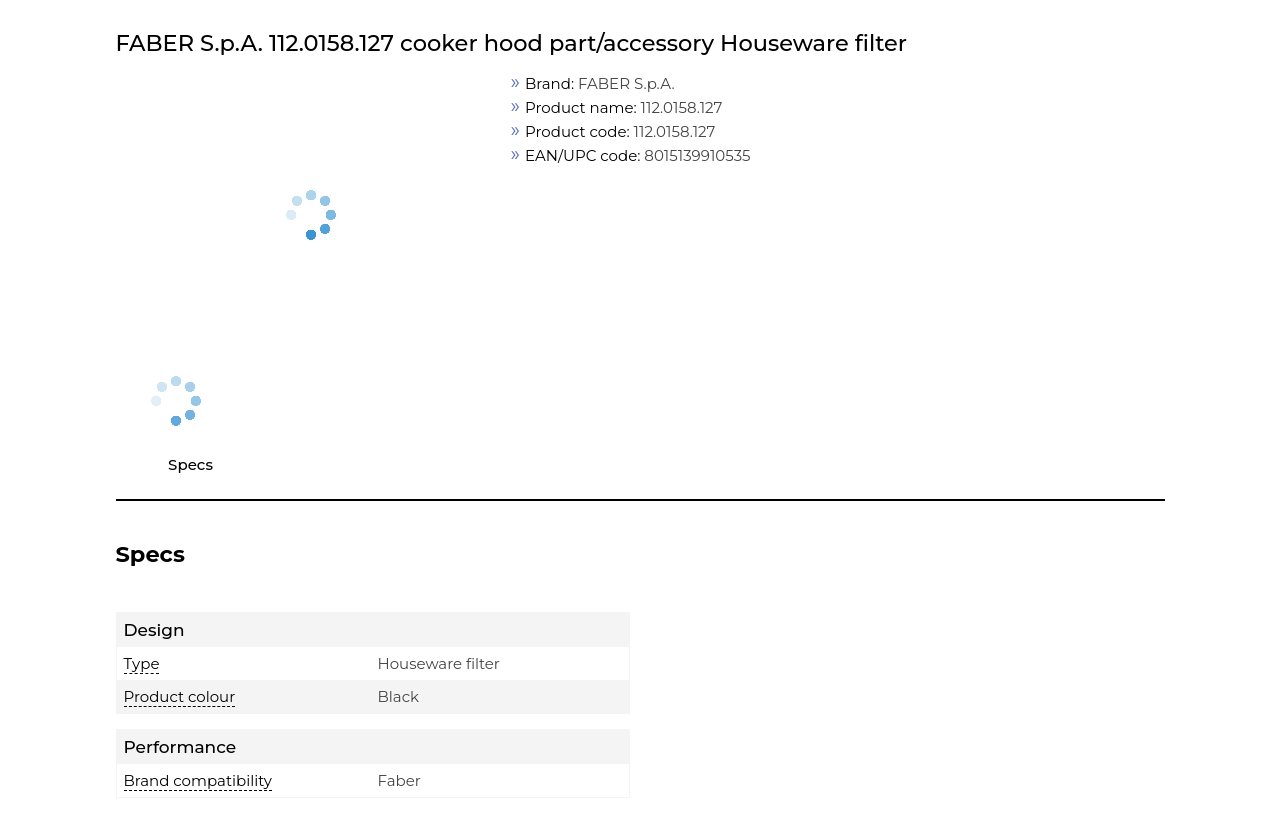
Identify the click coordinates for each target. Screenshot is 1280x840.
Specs (190, 464)
